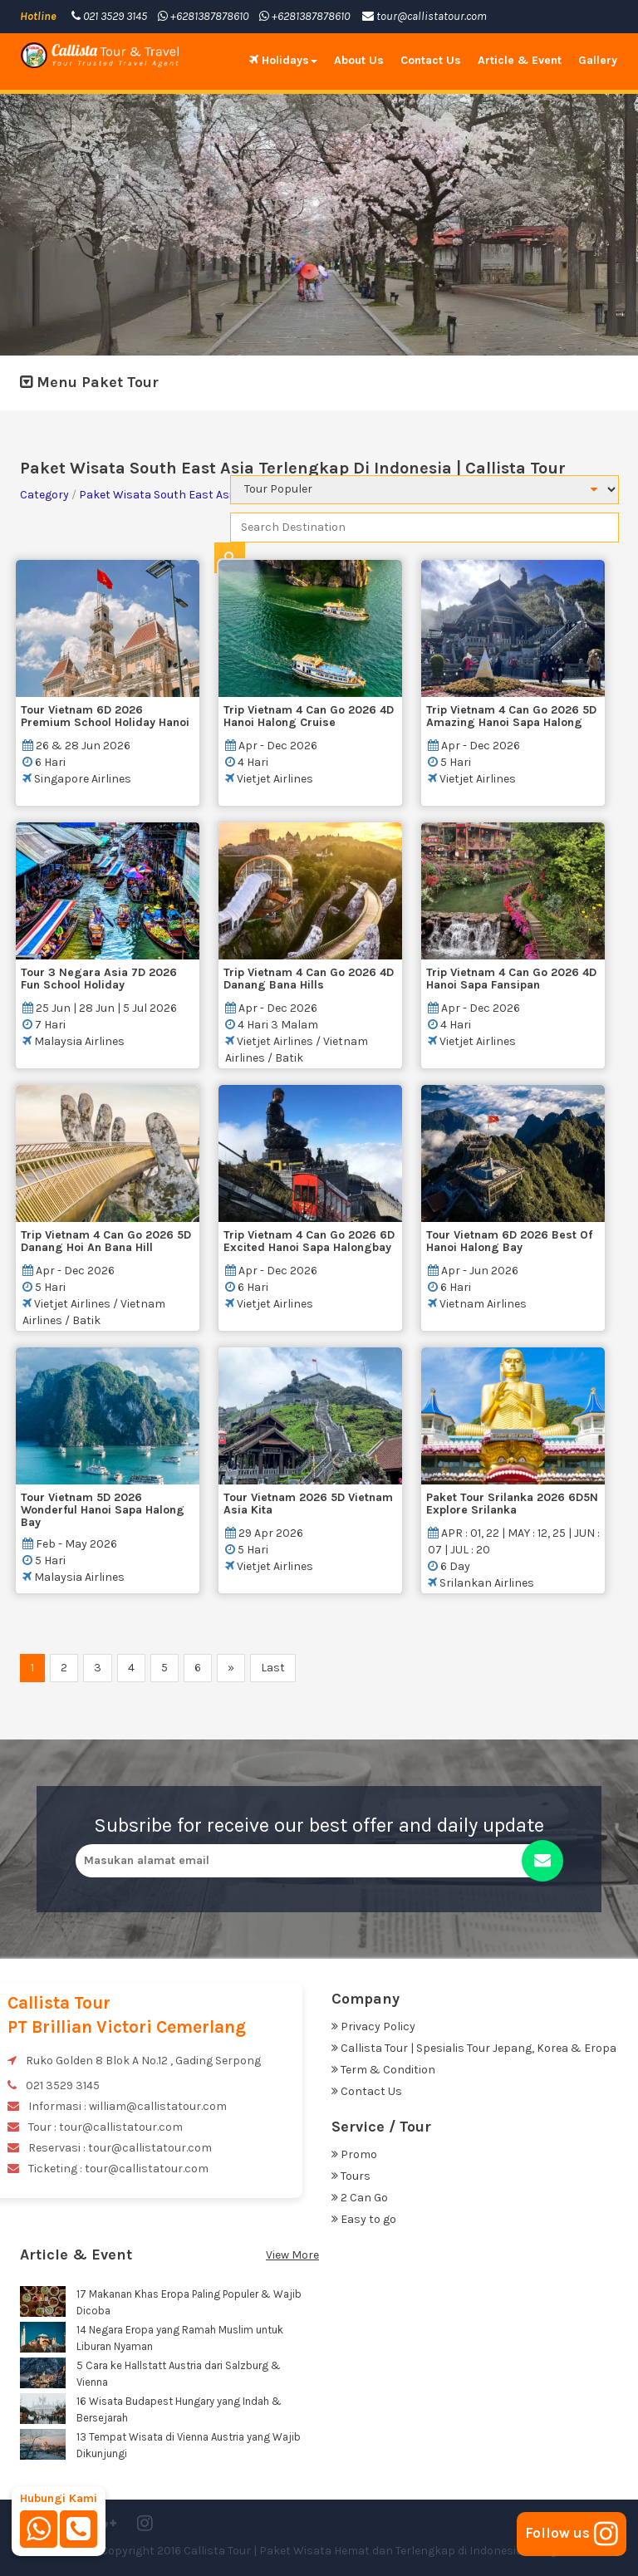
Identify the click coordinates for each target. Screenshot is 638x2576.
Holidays (283, 60)
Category (44, 495)
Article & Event (520, 60)
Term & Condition (383, 2070)
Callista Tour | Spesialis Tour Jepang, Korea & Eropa (473, 2048)
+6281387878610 (203, 16)
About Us (359, 60)
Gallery (597, 60)
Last (273, 1668)
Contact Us (430, 60)
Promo (354, 2154)
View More (292, 2255)
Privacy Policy (373, 2026)
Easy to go (363, 2219)
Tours (351, 2176)
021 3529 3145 (109, 16)
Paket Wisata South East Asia (158, 495)
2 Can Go (359, 2198)
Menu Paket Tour (89, 382)
